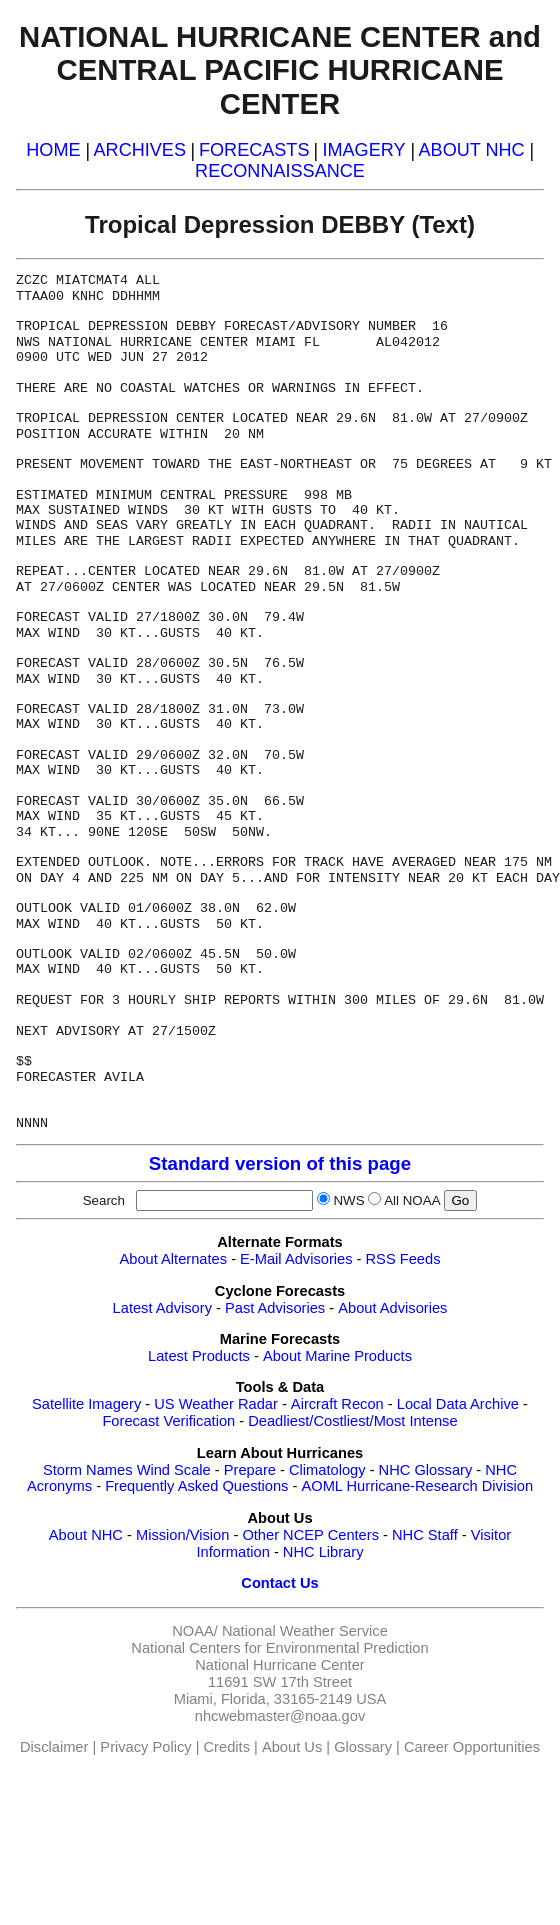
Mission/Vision (182, 1535)
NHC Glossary (426, 1470)
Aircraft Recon (337, 1404)
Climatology (327, 1470)
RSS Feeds (403, 1259)
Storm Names (88, 1470)
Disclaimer (54, 1747)
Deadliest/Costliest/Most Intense (352, 1421)
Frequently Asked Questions (196, 1486)
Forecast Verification (168, 1421)
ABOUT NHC (472, 150)
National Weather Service (305, 1631)
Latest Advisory (162, 1308)
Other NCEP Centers (310, 1535)
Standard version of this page (280, 1163)
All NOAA (412, 1200)
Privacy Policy (145, 1747)
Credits (227, 1747)
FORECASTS (254, 150)
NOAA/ (195, 1631)
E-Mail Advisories (296, 1259)
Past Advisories (275, 1308)
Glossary (363, 1747)
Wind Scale (174, 1470)
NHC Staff (425, 1535)
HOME (53, 150)
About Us (292, 1747)
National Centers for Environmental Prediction (279, 1648)
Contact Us (279, 1583)
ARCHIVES (140, 150)
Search (108, 1200)
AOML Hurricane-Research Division (417, 1486)
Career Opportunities (472, 1747)
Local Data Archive (458, 1404)
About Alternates (174, 1259)
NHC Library (323, 1552)
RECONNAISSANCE (280, 171)
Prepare (250, 1470)
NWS (348, 1200)
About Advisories (392, 1308)
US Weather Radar (216, 1404)
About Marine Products (337, 1356)
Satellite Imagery (86, 1404)
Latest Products (199, 1356)
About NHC (86, 1535)
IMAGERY (363, 150)
